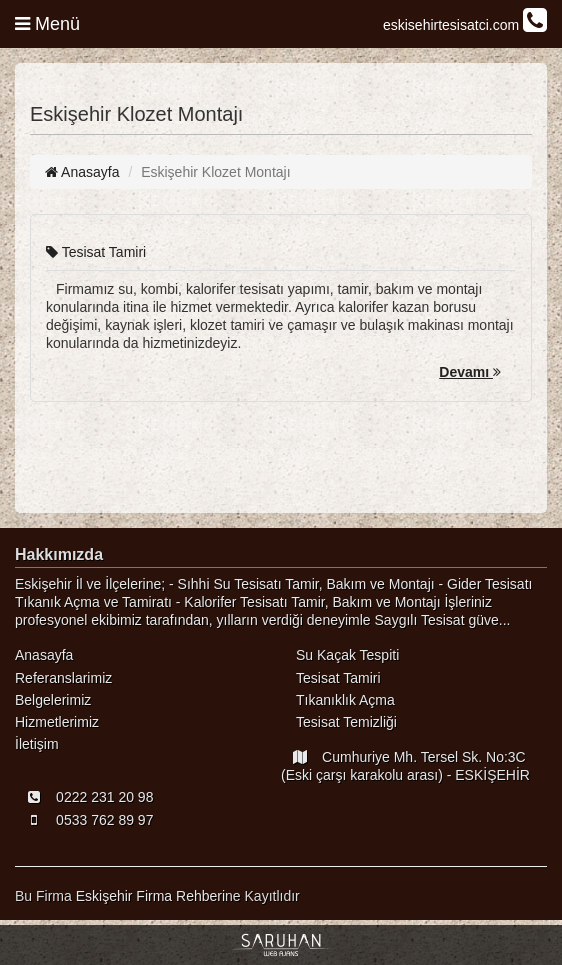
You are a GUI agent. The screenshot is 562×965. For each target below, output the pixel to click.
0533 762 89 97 (84, 820)
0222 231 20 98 (84, 797)
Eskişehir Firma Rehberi (150, 896)
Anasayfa (82, 172)
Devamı (470, 372)
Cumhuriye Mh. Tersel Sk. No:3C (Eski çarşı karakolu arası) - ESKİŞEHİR (405, 766)
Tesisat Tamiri (96, 252)
